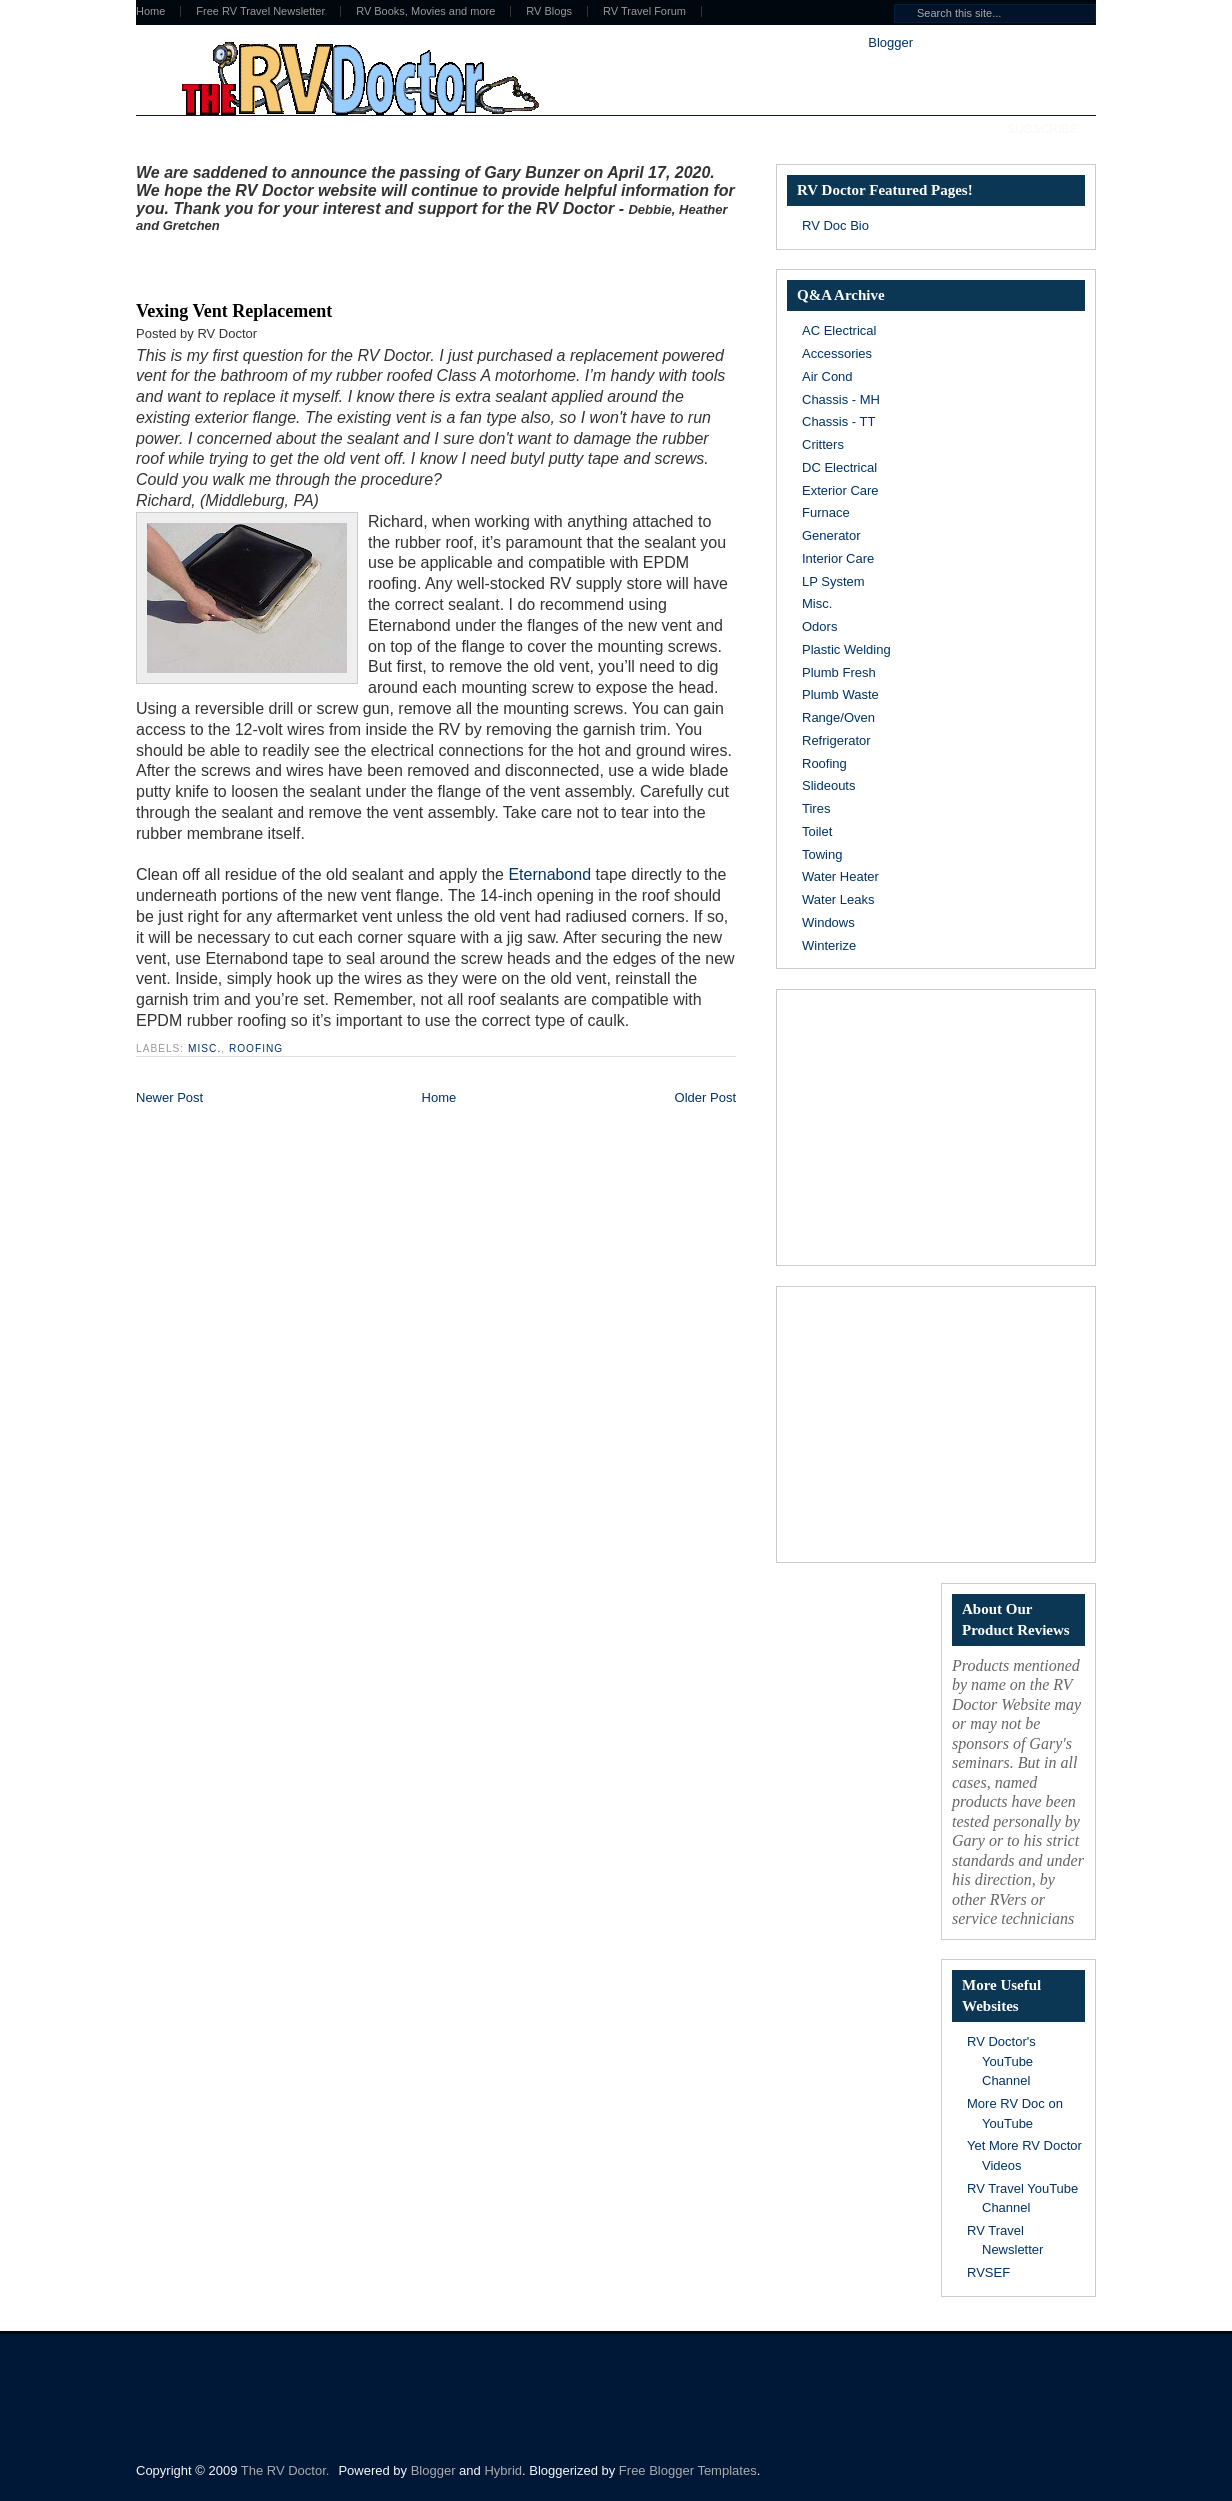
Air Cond (827, 376)
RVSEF (988, 2272)
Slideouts (828, 785)
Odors (819, 626)
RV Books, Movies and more (425, 11)
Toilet (817, 831)
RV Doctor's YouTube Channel (1001, 2061)
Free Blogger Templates (688, 2470)
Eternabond (549, 874)
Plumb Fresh (839, 672)
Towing (822, 854)
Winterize (829, 945)
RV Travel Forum (644, 11)
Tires (816, 808)
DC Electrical (839, 467)
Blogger (890, 42)
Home (150, 11)
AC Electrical (839, 330)
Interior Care (838, 558)
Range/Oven (838, 717)
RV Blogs (549, 11)
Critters (823, 444)
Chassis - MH (841, 399)
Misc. (204, 1048)
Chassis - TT (838, 421)
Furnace (826, 512)
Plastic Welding (846, 649)
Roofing (256, 1048)
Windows (828, 922)
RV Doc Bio (835, 225)
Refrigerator (836, 740)
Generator (831, 535)
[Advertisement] (370, 263)
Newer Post (169, 1097)
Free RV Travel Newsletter (260, 11)
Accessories (837, 353)
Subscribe (1042, 129)
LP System (833, 581)
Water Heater (840, 876)
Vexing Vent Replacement (234, 311)
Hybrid (503, 2470)
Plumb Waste (840, 694)
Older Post (705, 1097)
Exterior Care (840, 490)
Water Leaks (838, 899)
